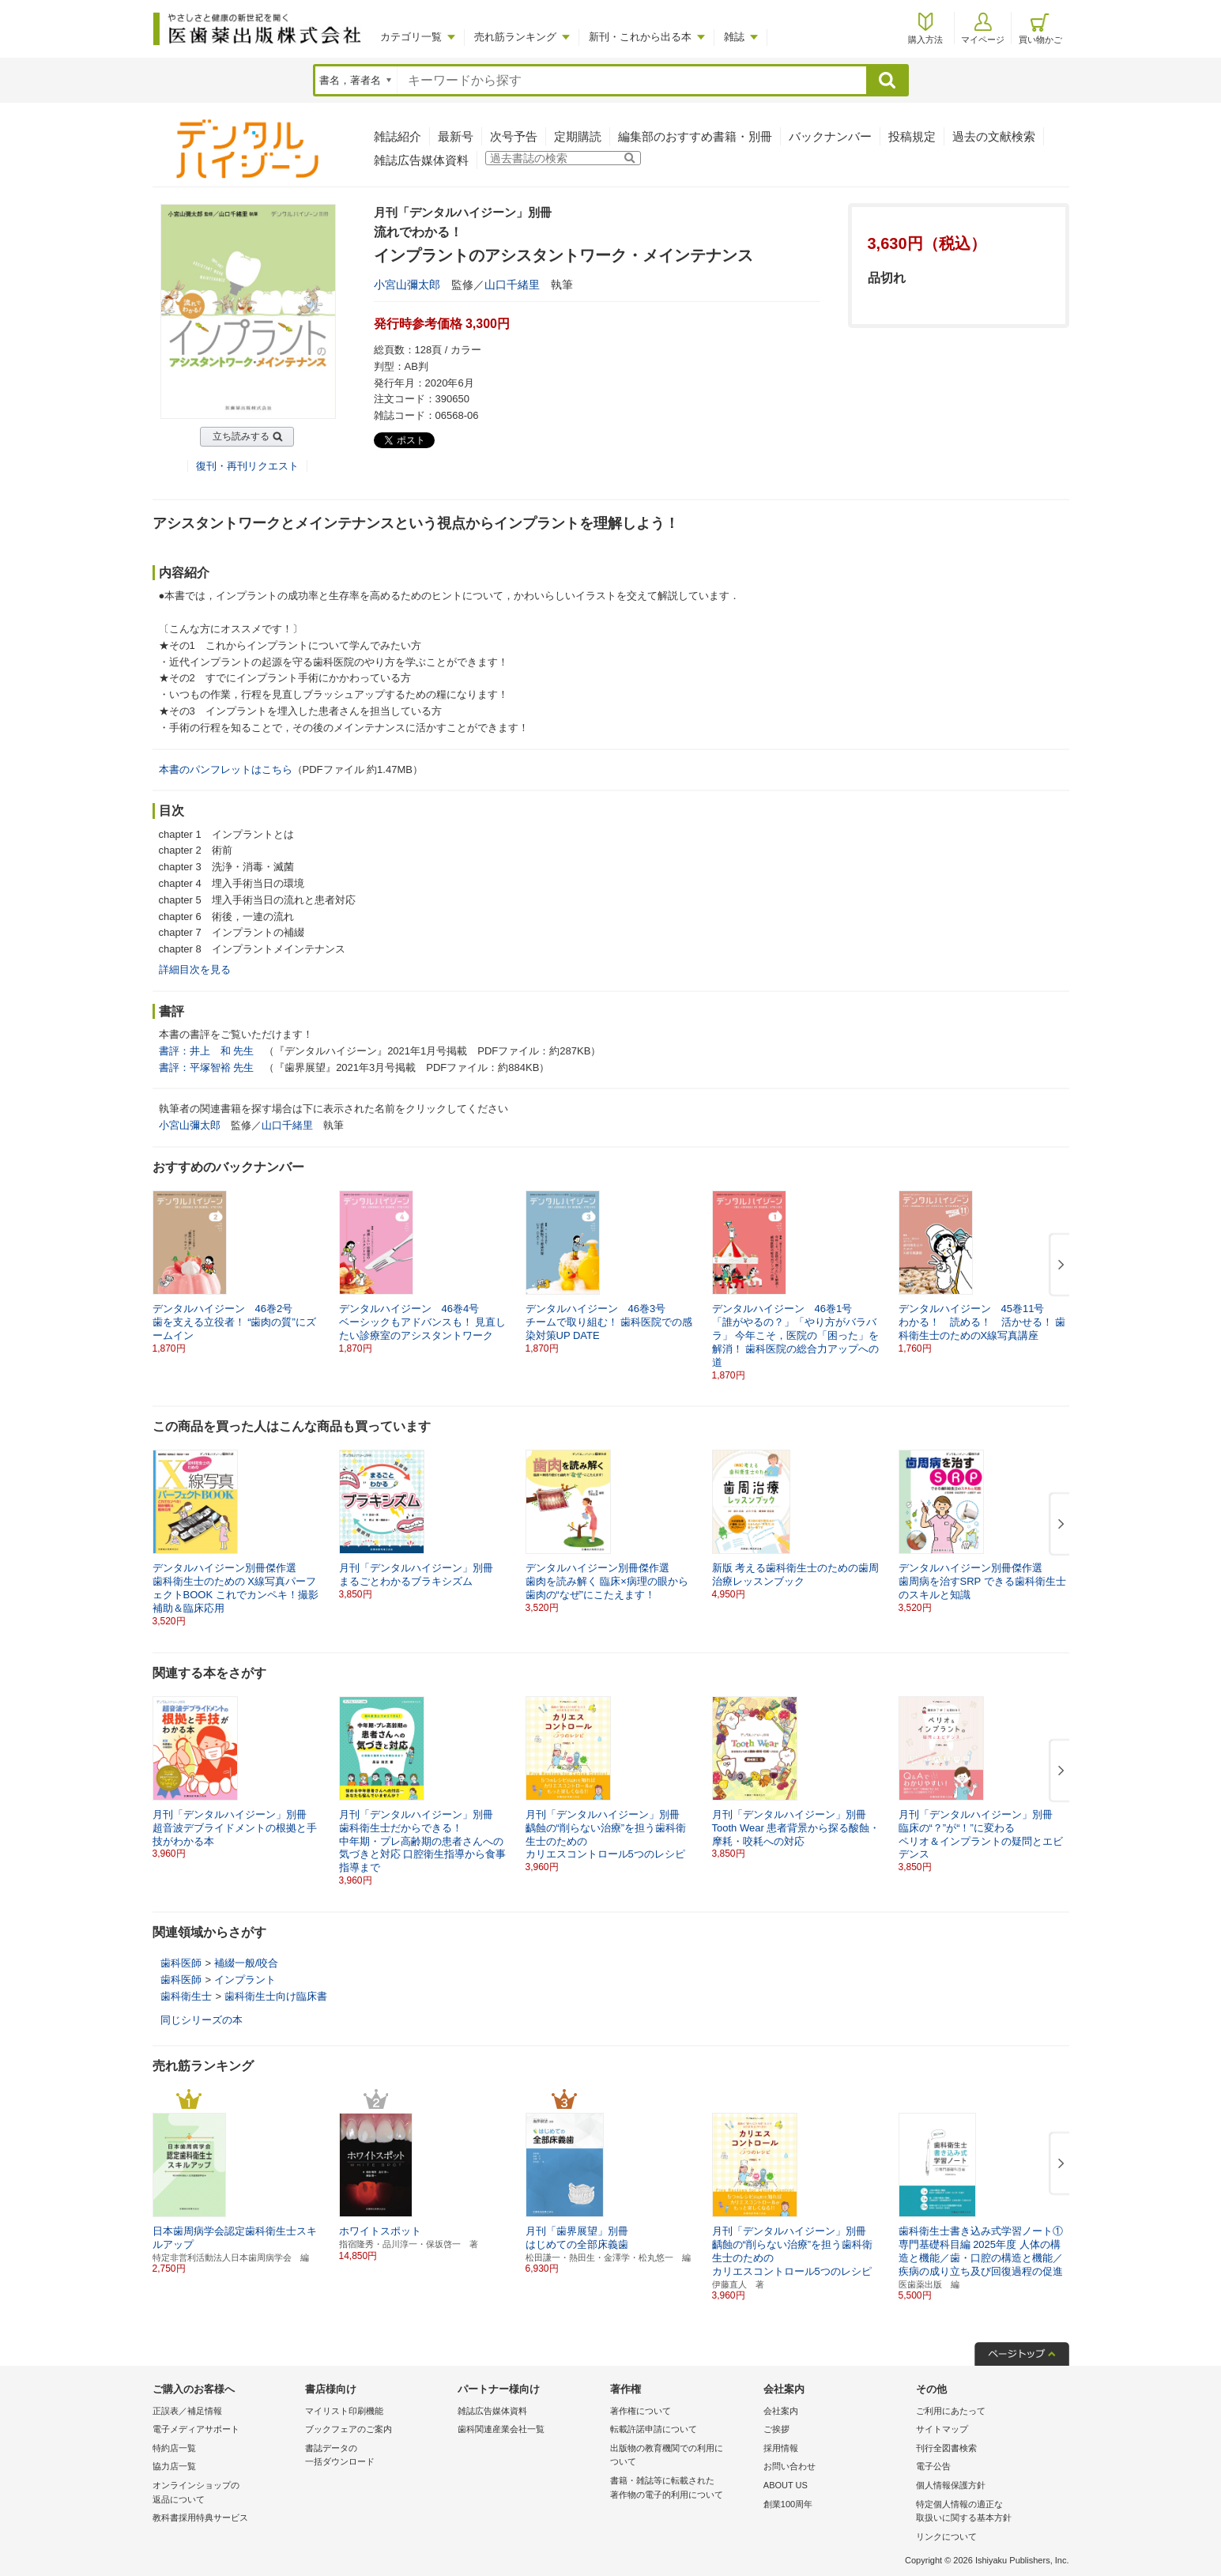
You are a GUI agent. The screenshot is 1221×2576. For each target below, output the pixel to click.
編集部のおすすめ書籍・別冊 (695, 136)
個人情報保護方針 (950, 2485)
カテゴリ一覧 (411, 37)
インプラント (245, 1980)
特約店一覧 (174, 2448)
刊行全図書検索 (946, 2448)
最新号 (455, 136)
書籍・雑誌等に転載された (682, 2489)
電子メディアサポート (196, 2429)
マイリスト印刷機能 (344, 2411)
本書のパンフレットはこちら (225, 769)
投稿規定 (912, 136)
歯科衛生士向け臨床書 (275, 1996)
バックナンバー (830, 136)
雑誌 (734, 37)
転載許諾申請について (653, 2429)
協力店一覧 (174, 2466)
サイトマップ (942, 2429)
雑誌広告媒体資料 (421, 160)
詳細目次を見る (195, 969)
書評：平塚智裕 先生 (206, 1067)
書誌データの (377, 2456)
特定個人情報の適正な (988, 2512)
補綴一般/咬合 (246, 1963)
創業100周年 (787, 2504)
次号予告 (513, 136)
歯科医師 (181, 1963)
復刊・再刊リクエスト (247, 466)
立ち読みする (241, 436)
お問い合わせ (789, 2466)
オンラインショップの (225, 2493)
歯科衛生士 (186, 1996)
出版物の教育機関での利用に (682, 2456)
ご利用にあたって (950, 2411)
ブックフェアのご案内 (348, 2429)
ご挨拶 (776, 2429)
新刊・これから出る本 (640, 37)
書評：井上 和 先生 (206, 1051)
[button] (1058, 1265)
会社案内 (780, 2411)
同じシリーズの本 (201, 2020)
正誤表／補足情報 (187, 2411)
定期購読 (577, 136)
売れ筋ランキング (515, 37)
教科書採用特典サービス (200, 2517)
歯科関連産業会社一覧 (501, 2429)
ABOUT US (785, 2485)
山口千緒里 (512, 284)
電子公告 (933, 2466)
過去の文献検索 (993, 136)
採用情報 (780, 2448)
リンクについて (946, 2536)
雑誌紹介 (397, 136)
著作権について (640, 2411)
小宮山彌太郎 (407, 284)
